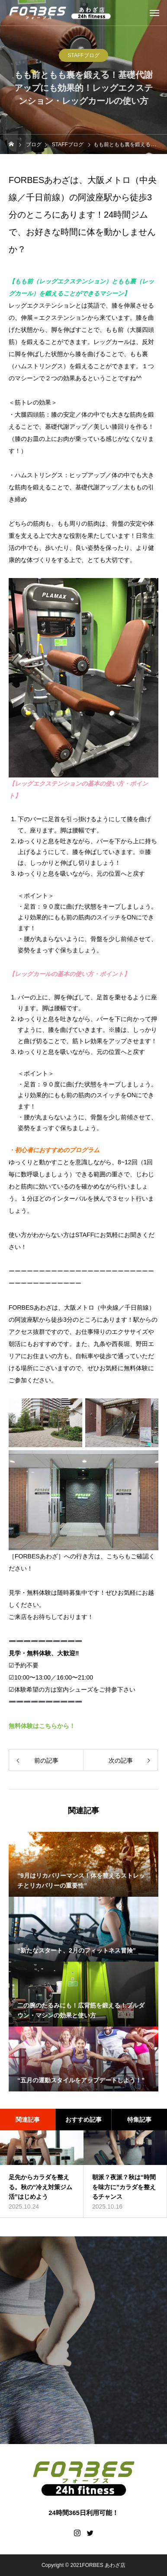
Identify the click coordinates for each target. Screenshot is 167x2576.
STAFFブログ (83, 55)
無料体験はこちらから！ (42, 1725)
